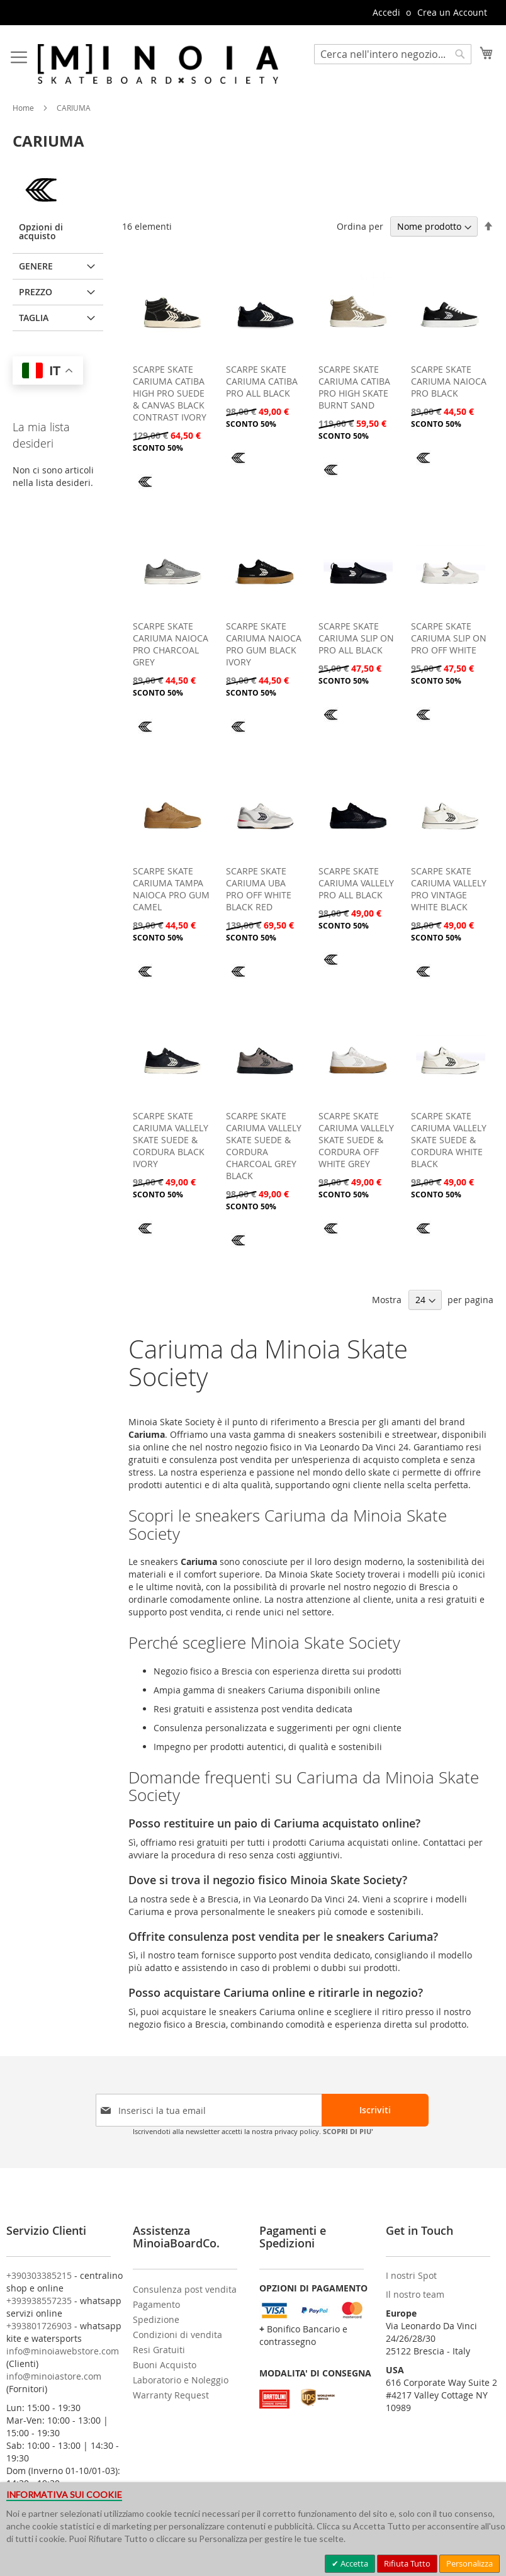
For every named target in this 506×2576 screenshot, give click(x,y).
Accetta (353, 2563)
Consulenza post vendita (185, 2289)
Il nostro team (415, 2294)
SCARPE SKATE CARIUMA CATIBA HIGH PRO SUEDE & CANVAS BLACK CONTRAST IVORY (169, 393)
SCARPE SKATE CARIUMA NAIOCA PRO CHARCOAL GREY (170, 644)
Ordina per (360, 226)
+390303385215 (39, 2275)
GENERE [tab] (36, 266)
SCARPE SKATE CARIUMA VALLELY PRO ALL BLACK (356, 883)
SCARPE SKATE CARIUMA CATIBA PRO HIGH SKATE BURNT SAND (354, 387)
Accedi (386, 12)
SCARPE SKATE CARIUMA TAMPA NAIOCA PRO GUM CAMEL (171, 889)
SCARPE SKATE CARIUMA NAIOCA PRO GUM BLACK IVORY (263, 644)
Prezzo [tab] (35, 292)
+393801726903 (39, 2326)
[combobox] (392, 54)
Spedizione (156, 2319)
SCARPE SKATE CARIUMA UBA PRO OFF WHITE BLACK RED (258, 889)
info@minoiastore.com (53, 2376)
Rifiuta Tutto (407, 2563)
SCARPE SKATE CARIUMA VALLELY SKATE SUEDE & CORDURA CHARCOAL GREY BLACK (263, 1146)
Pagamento (156, 2304)
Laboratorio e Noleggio (180, 2380)
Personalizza (469, 2563)
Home (24, 108)
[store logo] (158, 64)
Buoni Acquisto (164, 2365)
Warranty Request (171, 2395)
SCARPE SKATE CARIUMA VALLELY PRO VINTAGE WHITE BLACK (448, 889)
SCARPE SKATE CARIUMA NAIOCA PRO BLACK (448, 381)
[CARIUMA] (145, 491)
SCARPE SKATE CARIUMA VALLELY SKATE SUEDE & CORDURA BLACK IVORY (170, 1140)
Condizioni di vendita (177, 2335)
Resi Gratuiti (159, 2350)
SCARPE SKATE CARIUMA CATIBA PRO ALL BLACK (262, 381)
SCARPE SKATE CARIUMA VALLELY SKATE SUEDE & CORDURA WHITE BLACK (448, 1140)
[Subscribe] (375, 2110)
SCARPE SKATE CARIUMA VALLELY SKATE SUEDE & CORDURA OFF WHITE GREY (356, 1140)
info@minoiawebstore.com (62, 2351)
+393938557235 (39, 2301)
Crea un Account (452, 12)
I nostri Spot (411, 2275)
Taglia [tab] (33, 318)
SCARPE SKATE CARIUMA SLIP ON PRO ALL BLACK (356, 638)
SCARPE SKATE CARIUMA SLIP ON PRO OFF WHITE (448, 638)
